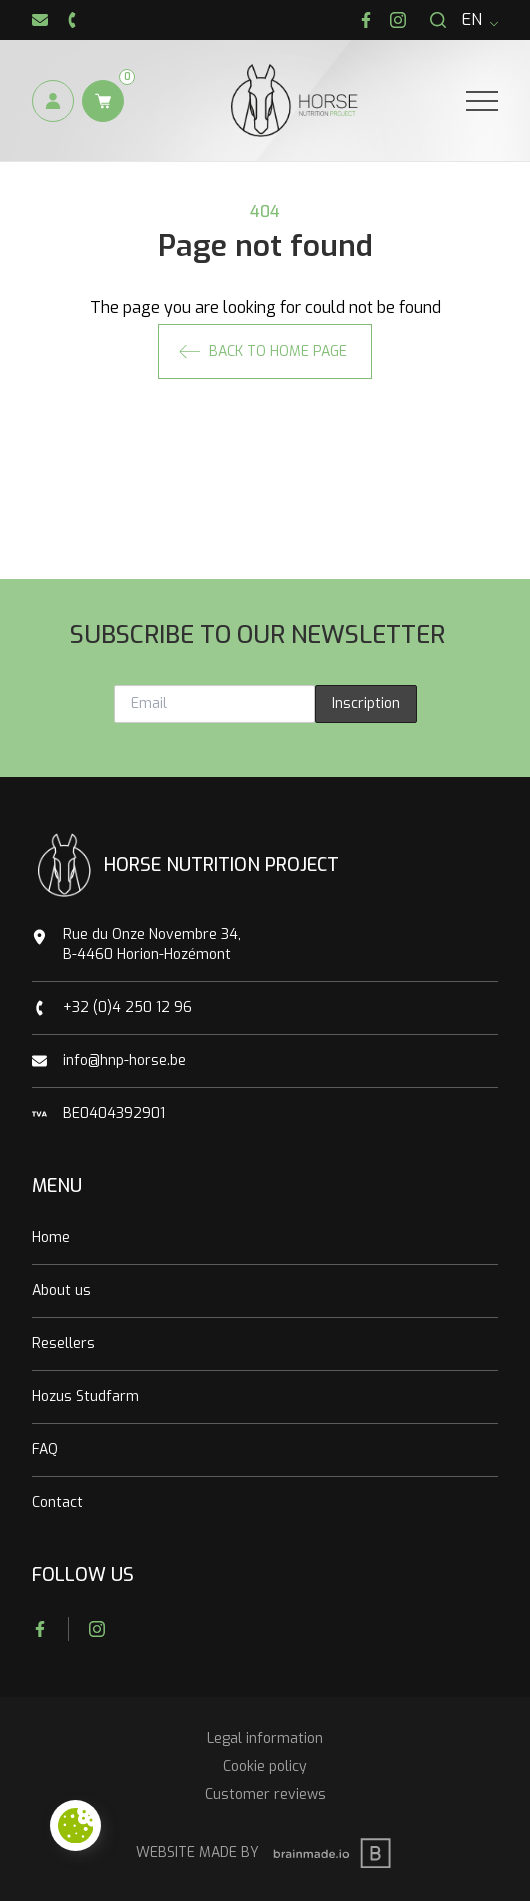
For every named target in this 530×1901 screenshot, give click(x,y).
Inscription (366, 703)
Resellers (63, 1343)
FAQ (45, 1449)
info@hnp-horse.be (124, 1060)
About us (61, 1290)
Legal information (265, 1738)
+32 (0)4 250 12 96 (127, 1007)
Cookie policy (265, 1766)
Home (51, 1237)
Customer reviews (265, 1794)
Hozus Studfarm (85, 1396)
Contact (57, 1502)
